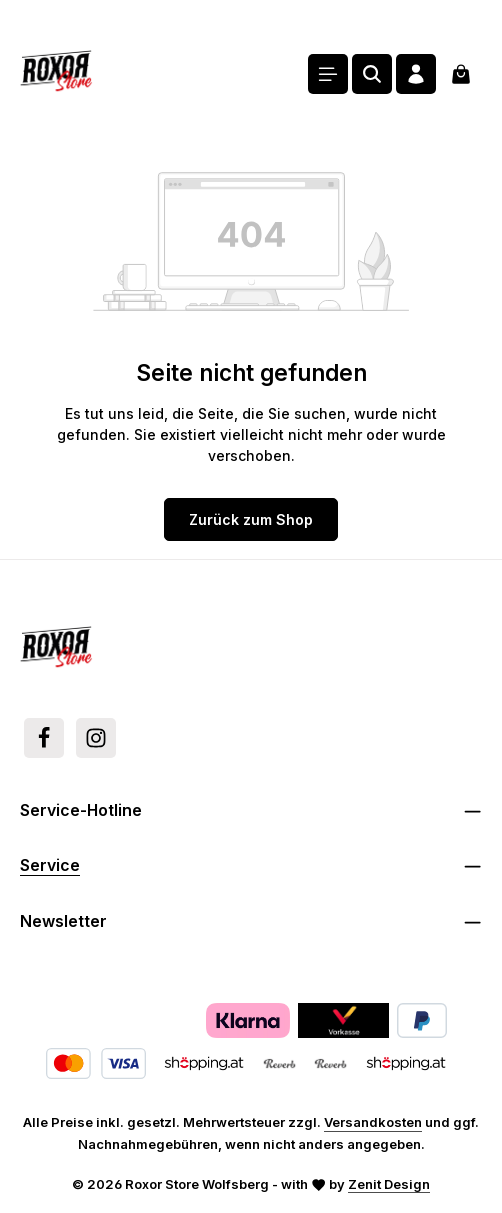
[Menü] (328, 74)
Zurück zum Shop (251, 519)
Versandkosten (373, 1122)
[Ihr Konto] (416, 74)
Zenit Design (389, 1184)
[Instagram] (96, 738)
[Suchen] (372, 74)
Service (50, 865)
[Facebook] (44, 738)
